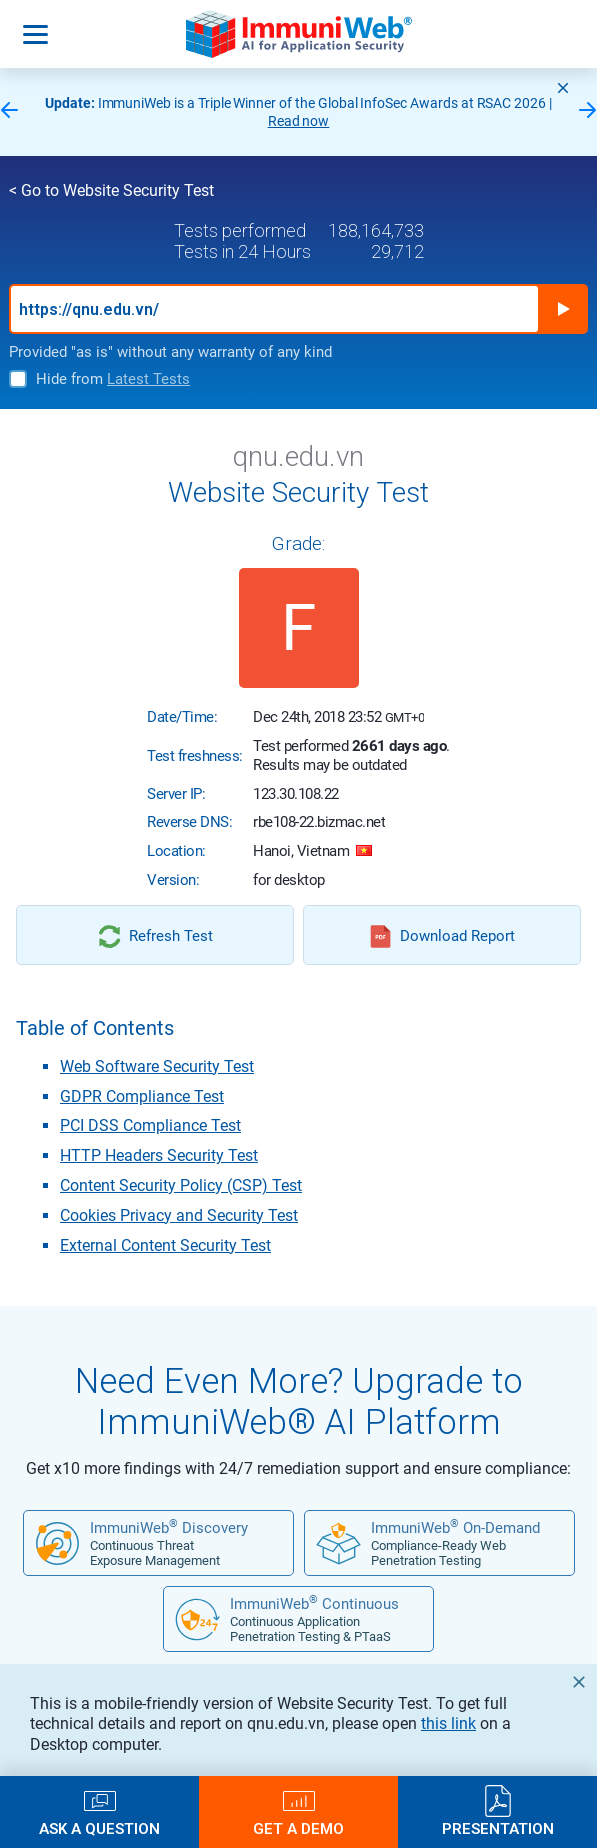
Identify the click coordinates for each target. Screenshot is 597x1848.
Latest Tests (148, 379)
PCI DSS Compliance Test (150, 1125)
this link (448, 1723)
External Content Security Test (165, 1245)
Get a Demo (298, 1828)
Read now (299, 121)
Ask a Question (99, 1828)
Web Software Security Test (157, 1066)
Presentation (498, 1828)
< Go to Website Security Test (111, 190)
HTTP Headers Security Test (159, 1155)
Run (563, 309)
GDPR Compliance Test (142, 1096)
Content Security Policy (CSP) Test (181, 1185)
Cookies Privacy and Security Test (179, 1215)
